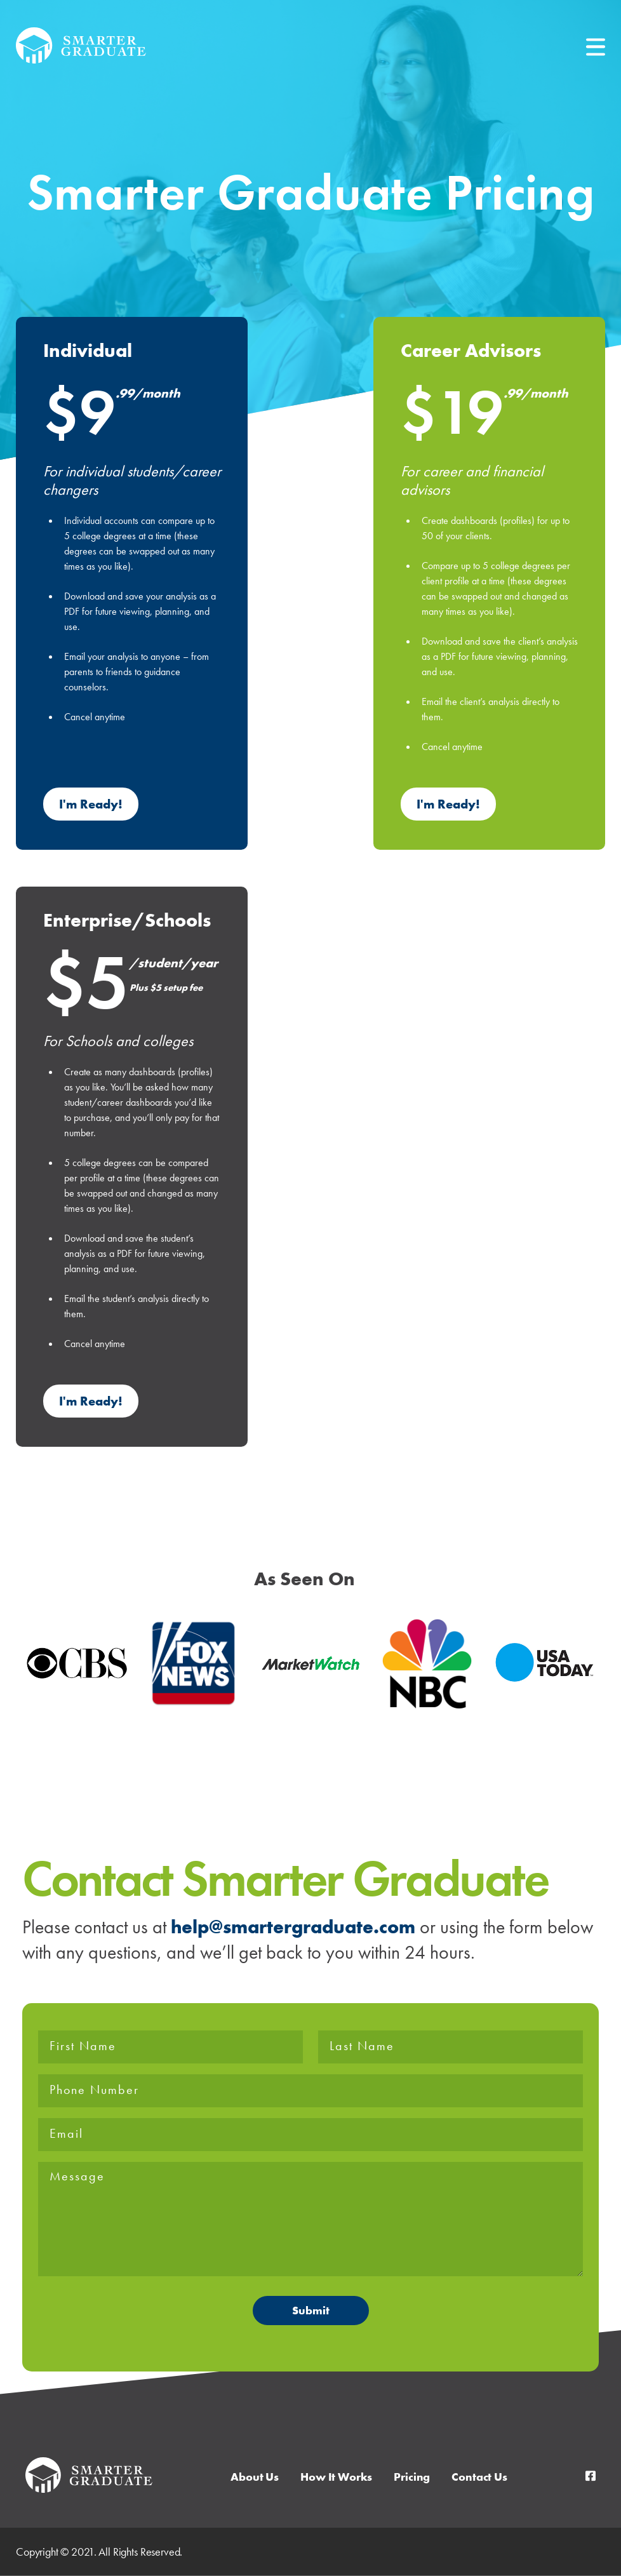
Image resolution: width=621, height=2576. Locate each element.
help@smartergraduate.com (293, 1927)
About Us (254, 2476)
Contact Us (479, 2476)
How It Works (336, 2476)
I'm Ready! (91, 804)
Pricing (412, 2476)
